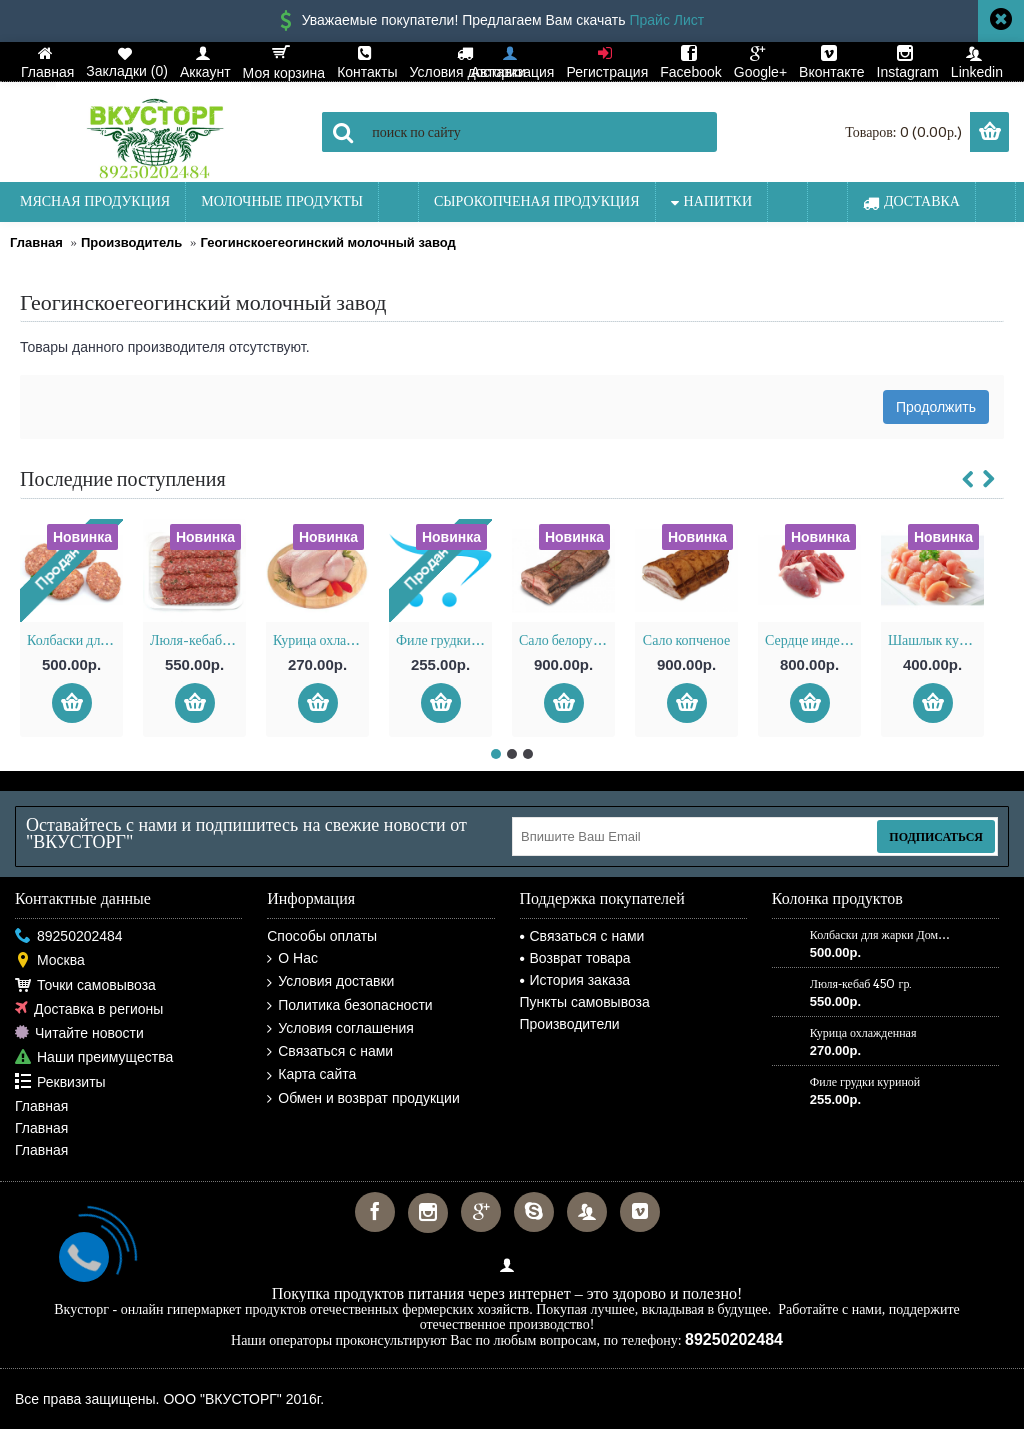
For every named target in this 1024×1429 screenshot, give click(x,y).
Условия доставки (330, 981)
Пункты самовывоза (585, 1002)
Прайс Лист (666, 20)
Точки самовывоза (85, 985)
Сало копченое (686, 640)
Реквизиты (60, 1082)
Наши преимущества (94, 1057)
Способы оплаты (322, 936)
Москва (50, 960)
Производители (570, 1024)
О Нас (292, 958)
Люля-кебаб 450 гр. (198, 640)
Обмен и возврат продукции (363, 1098)
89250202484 (69, 936)
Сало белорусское (567, 640)
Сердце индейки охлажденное (813, 640)
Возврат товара (575, 958)
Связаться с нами (330, 1051)
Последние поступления (123, 479)
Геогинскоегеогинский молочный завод (327, 242)
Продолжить (936, 407)
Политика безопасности (349, 1005)
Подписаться (936, 836)
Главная (36, 242)
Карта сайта (311, 1074)
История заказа (575, 980)
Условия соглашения (340, 1028)
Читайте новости (79, 1033)
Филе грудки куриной (444, 640)
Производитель (131, 242)
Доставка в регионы (89, 1009)
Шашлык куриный (936, 640)
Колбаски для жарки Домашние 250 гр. (75, 640)
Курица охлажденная (321, 640)
